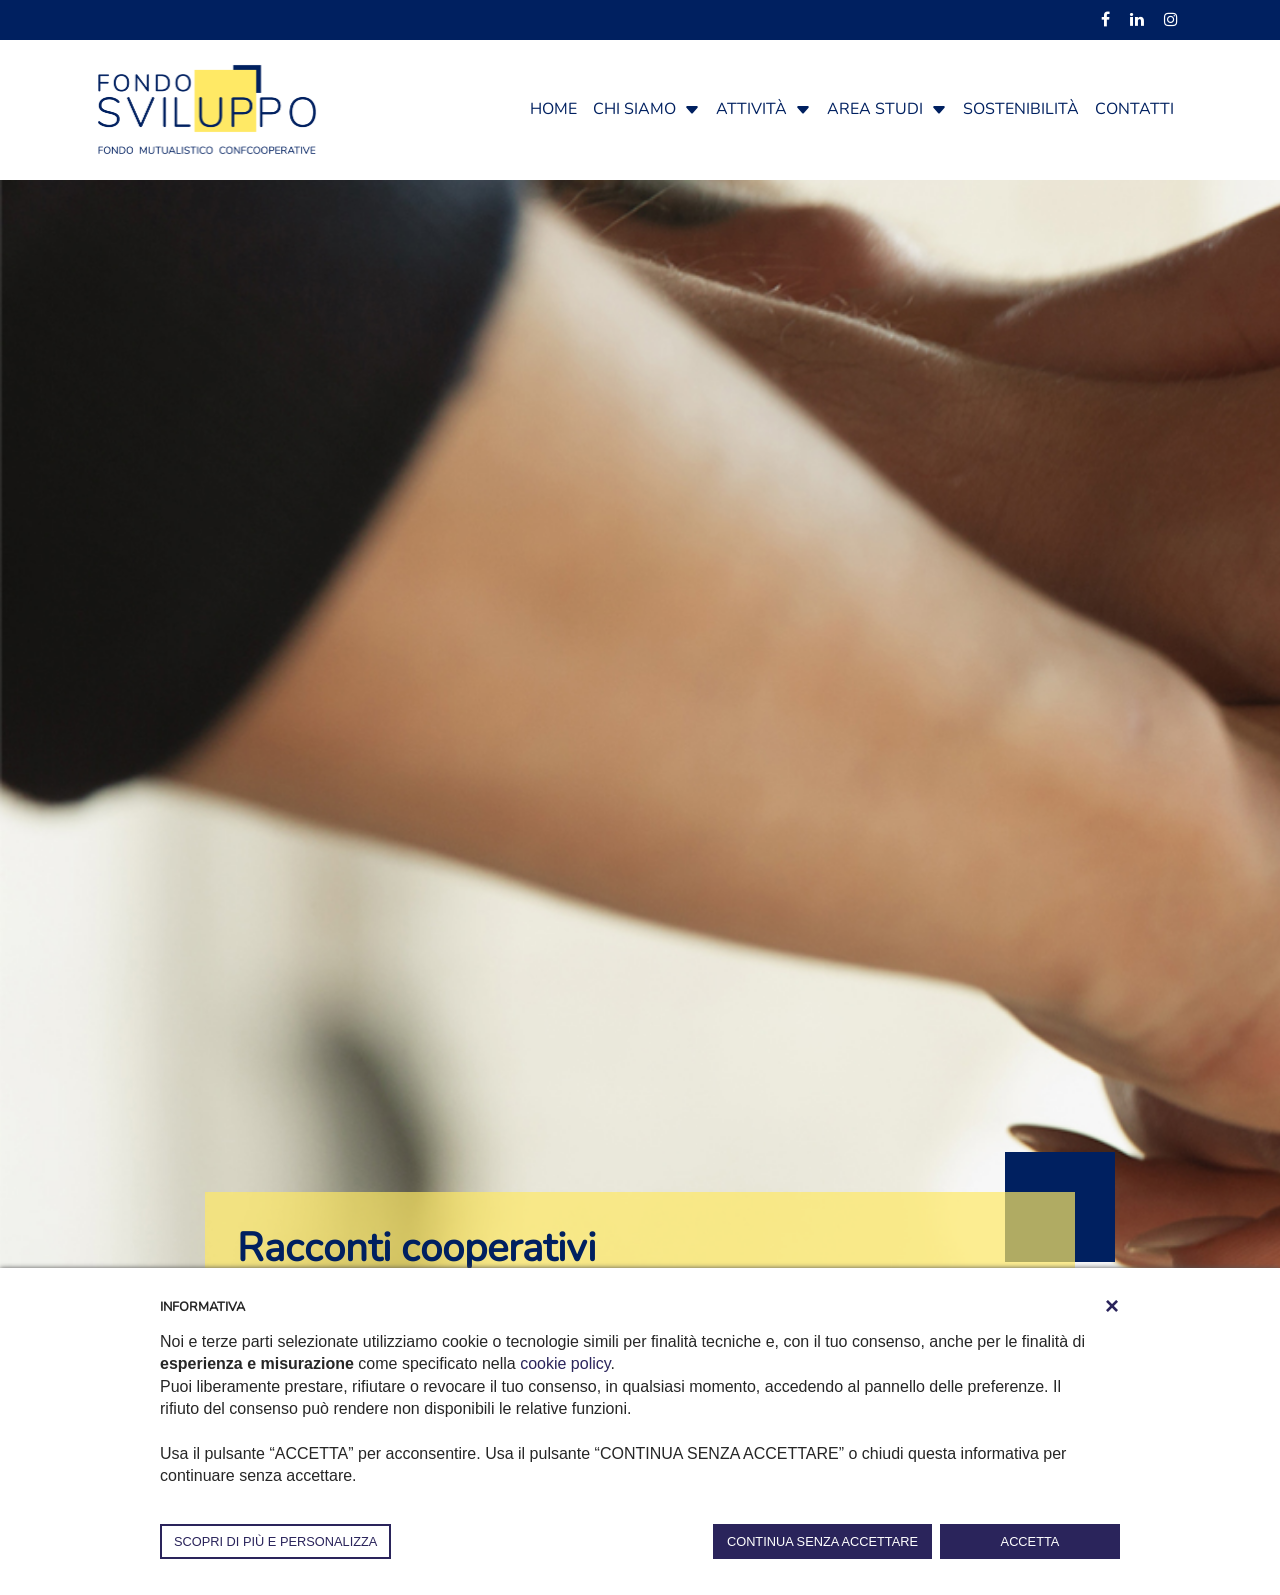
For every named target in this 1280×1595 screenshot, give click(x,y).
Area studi (875, 109)
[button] (692, 109)
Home (553, 109)
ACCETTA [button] (1030, 1541)
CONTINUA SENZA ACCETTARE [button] (822, 1541)
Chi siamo (634, 109)
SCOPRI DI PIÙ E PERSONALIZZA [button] (275, 1541)
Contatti (1134, 109)
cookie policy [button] (565, 1363)
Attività (751, 109)
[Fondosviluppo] (207, 108)
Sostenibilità (1021, 109)
